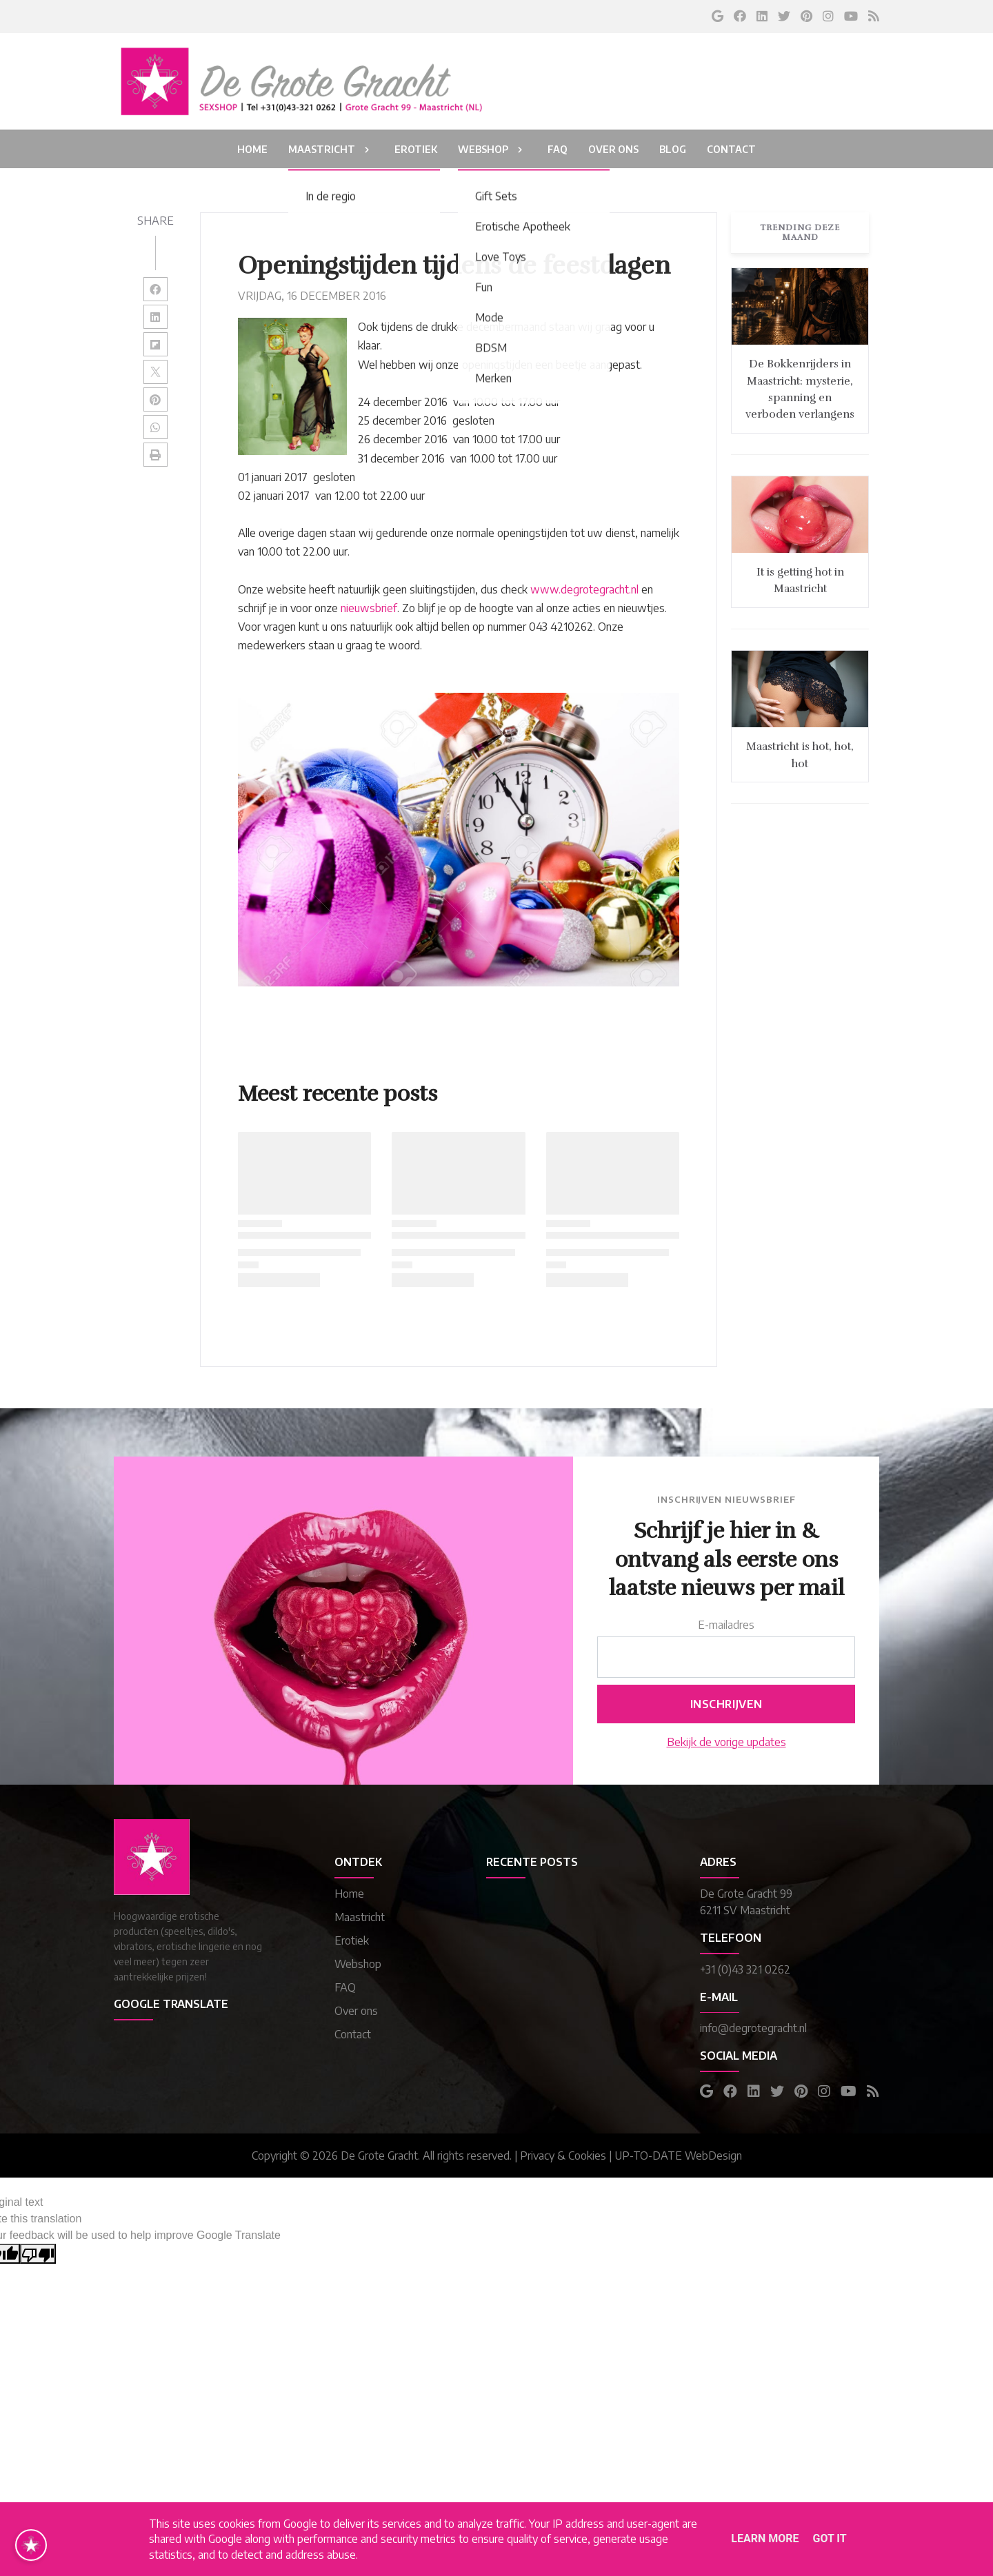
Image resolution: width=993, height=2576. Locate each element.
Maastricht (359, 1917)
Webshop (357, 1964)
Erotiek (351, 1940)
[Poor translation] (38, 2254)
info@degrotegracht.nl (753, 2028)
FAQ (345, 1987)
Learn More (765, 2538)
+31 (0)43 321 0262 (745, 1969)
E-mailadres (726, 1625)
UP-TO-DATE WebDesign (678, 2155)
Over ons (356, 2011)
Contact (352, 2034)
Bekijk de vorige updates (726, 1742)
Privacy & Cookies (563, 2155)
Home (349, 1893)
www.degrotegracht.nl (584, 589)
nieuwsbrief (369, 608)
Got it (829, 2538)
